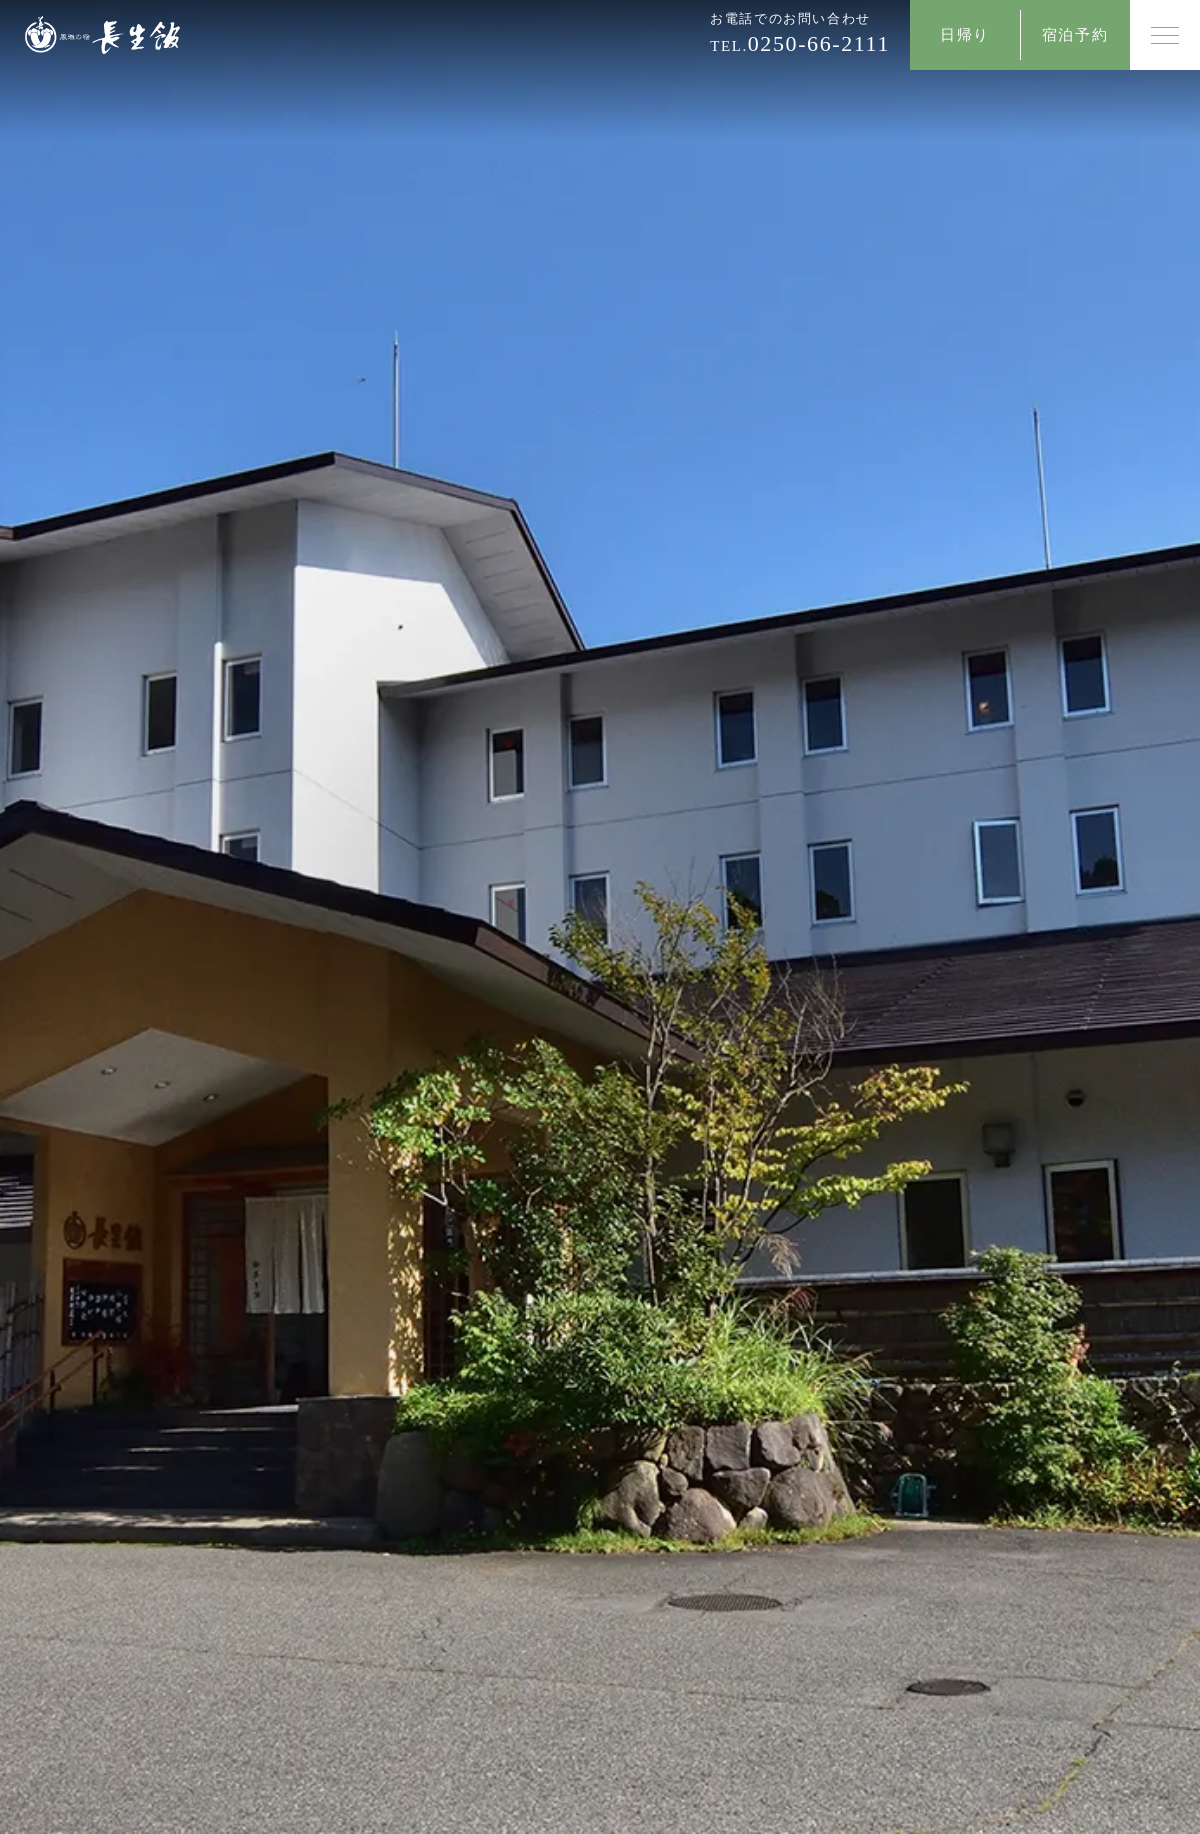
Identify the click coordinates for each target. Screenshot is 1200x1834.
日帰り (965, 35)
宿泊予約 (1075, 35)
